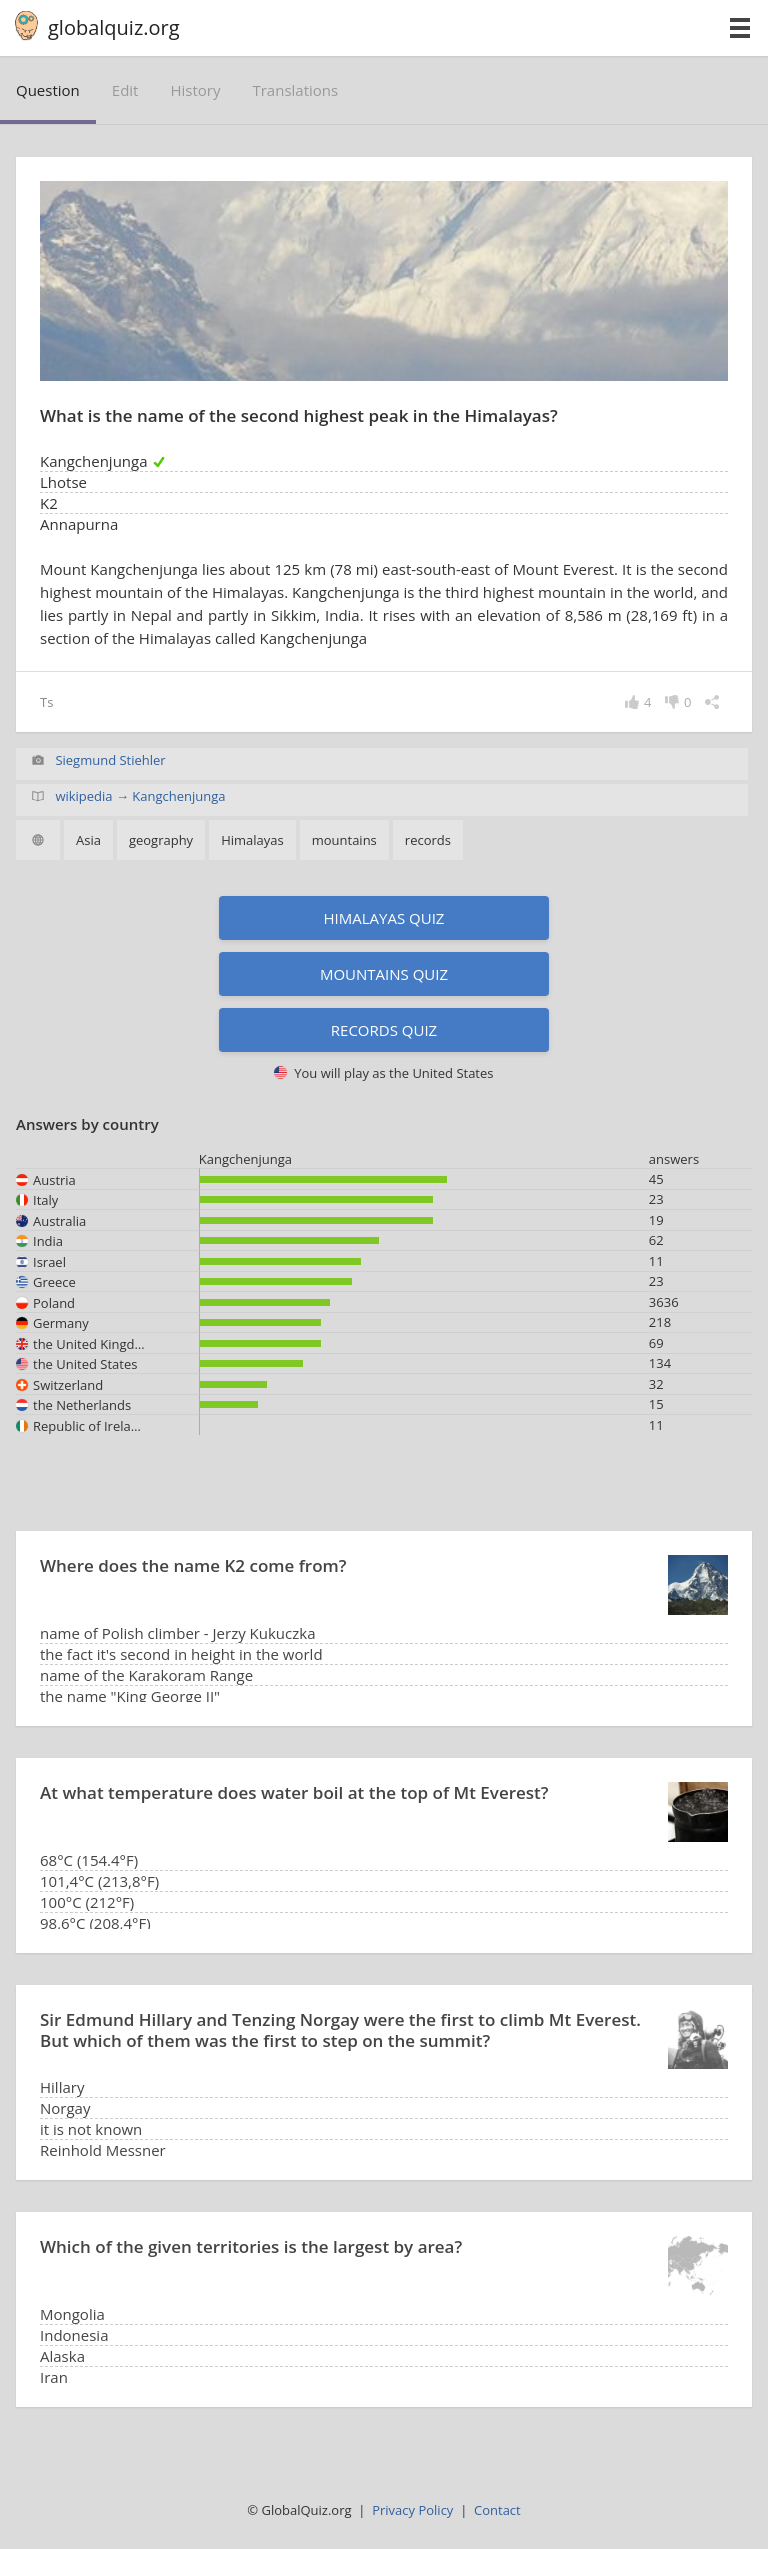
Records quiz (384, 1030)
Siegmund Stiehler (110, 760)
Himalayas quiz (384, 918)
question (48, 90)
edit (125, 90)
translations (295, 90)
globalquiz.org (114, 27)
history (195, 90)
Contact (497, 2510)
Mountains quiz (384, 974)
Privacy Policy (412, 2510)
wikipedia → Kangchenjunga (140, 796)
